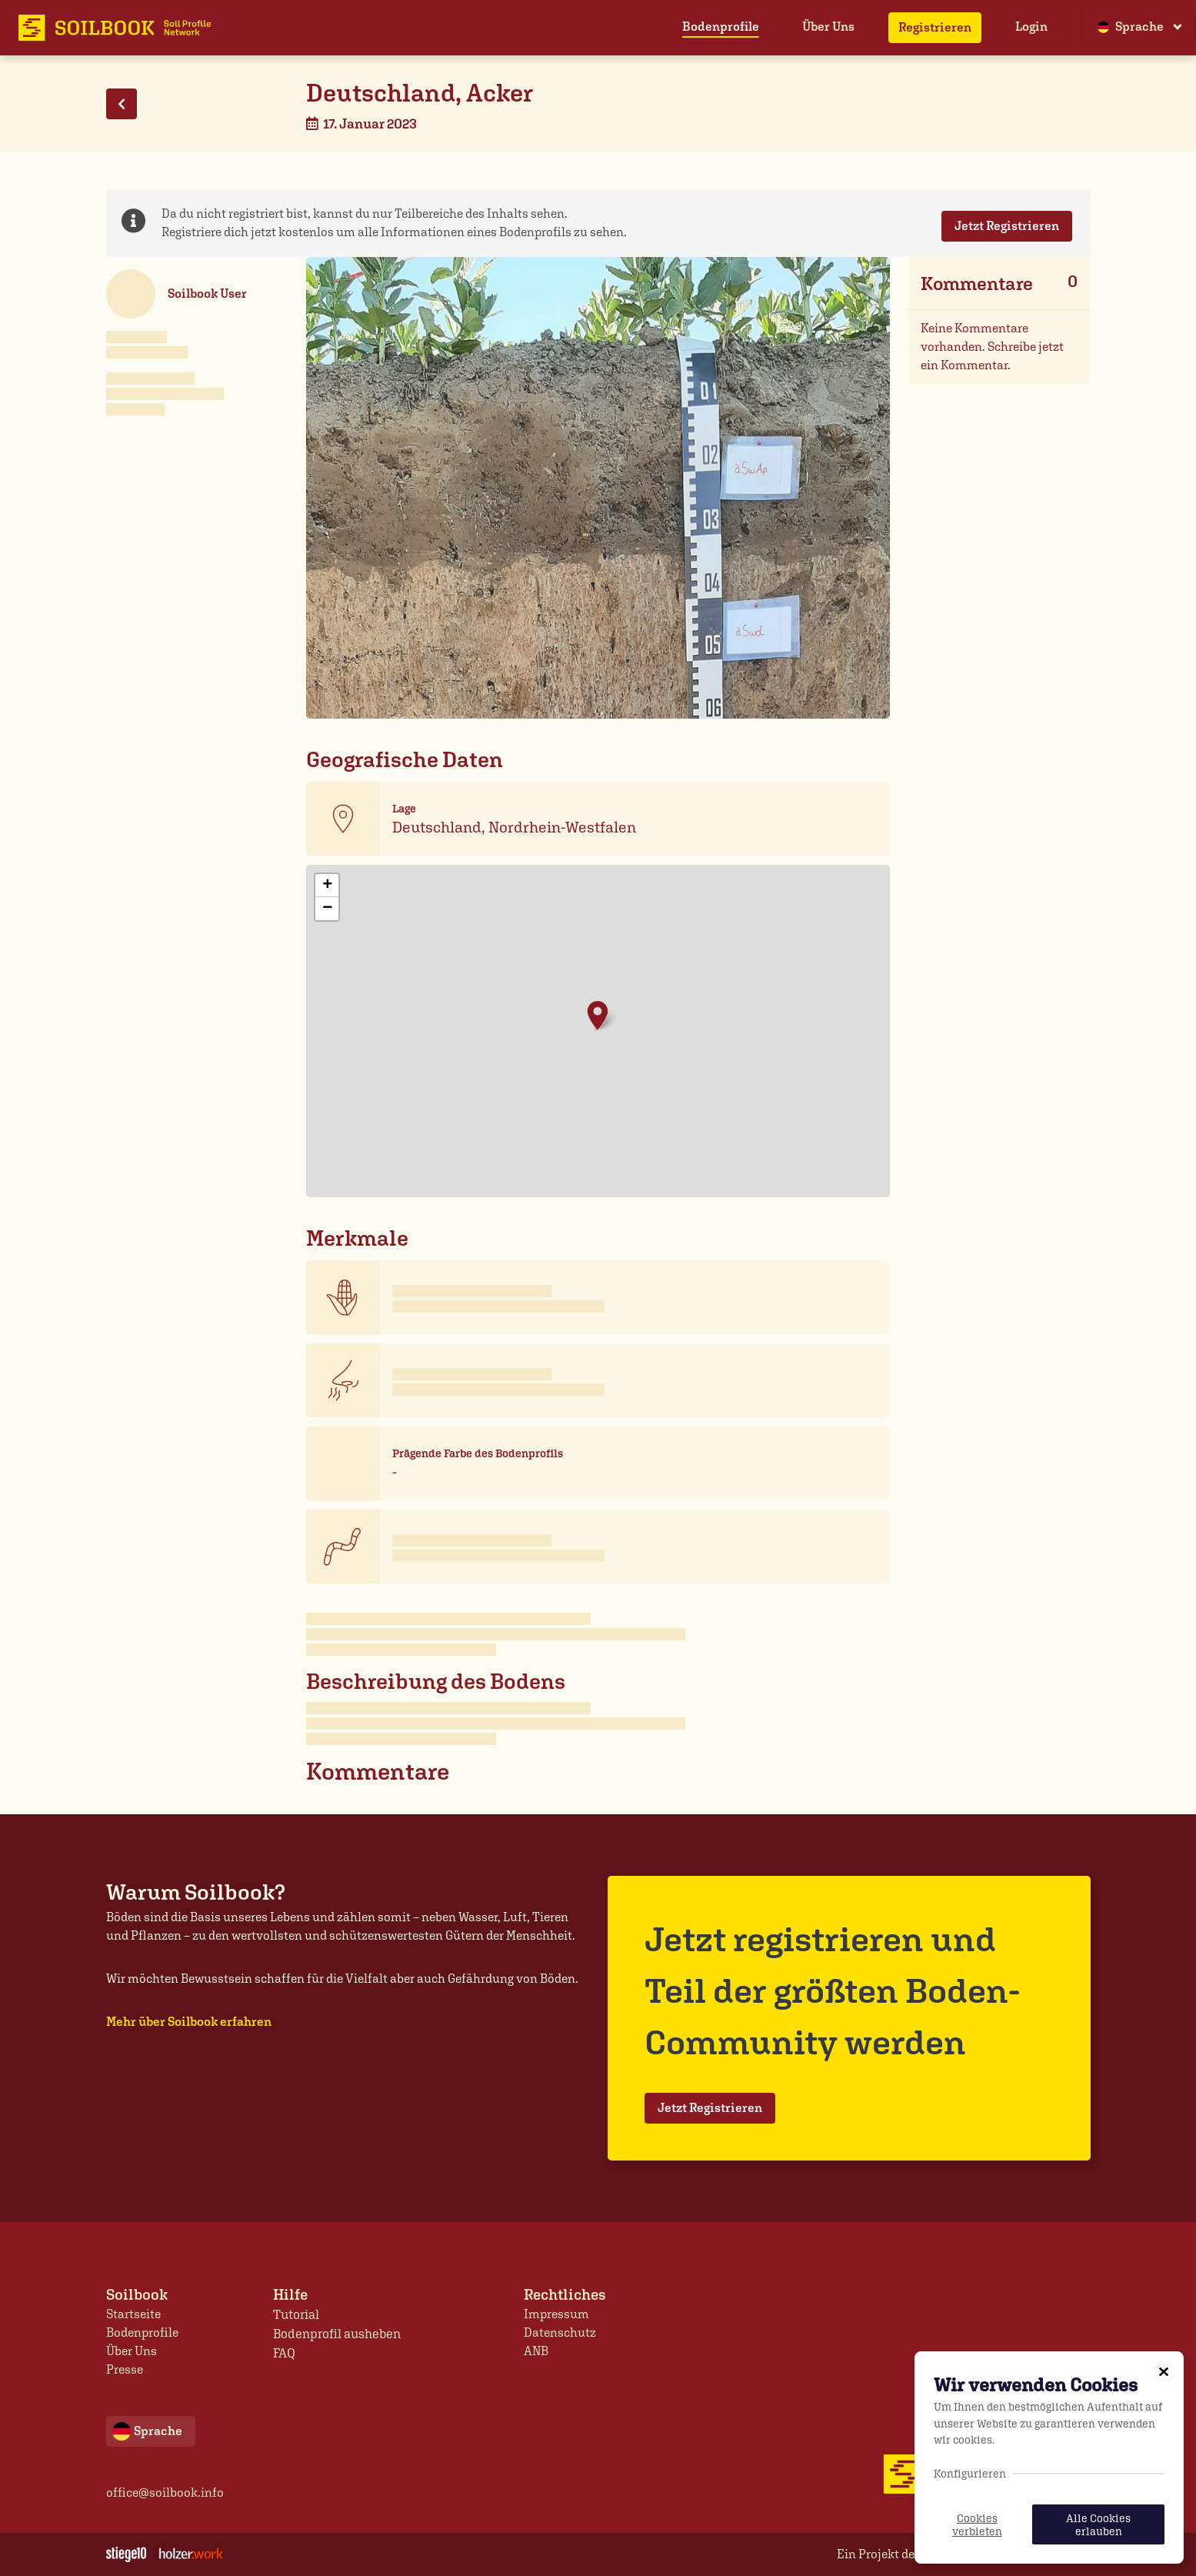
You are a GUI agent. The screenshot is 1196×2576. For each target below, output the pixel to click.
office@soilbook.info (165, 2492)
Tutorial (296, 2314)
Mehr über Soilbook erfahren (189, 2021)
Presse (124, 2369)
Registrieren (934, 27)
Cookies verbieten (977, 2524)
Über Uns (828, 26)
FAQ (284, 2351)
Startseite (133, 2314)
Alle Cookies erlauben (1098, 2524)
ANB (536, 2351)
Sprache (1131, 26)
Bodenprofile (720, 26)
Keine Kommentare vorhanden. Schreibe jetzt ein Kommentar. (992, 346)
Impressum (556, 2314)
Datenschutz (560, 2332)
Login (1031, 26)
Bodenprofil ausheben (335, 2332)
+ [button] (327, 885)
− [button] (327, 908)
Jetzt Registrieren (1006, 226)
